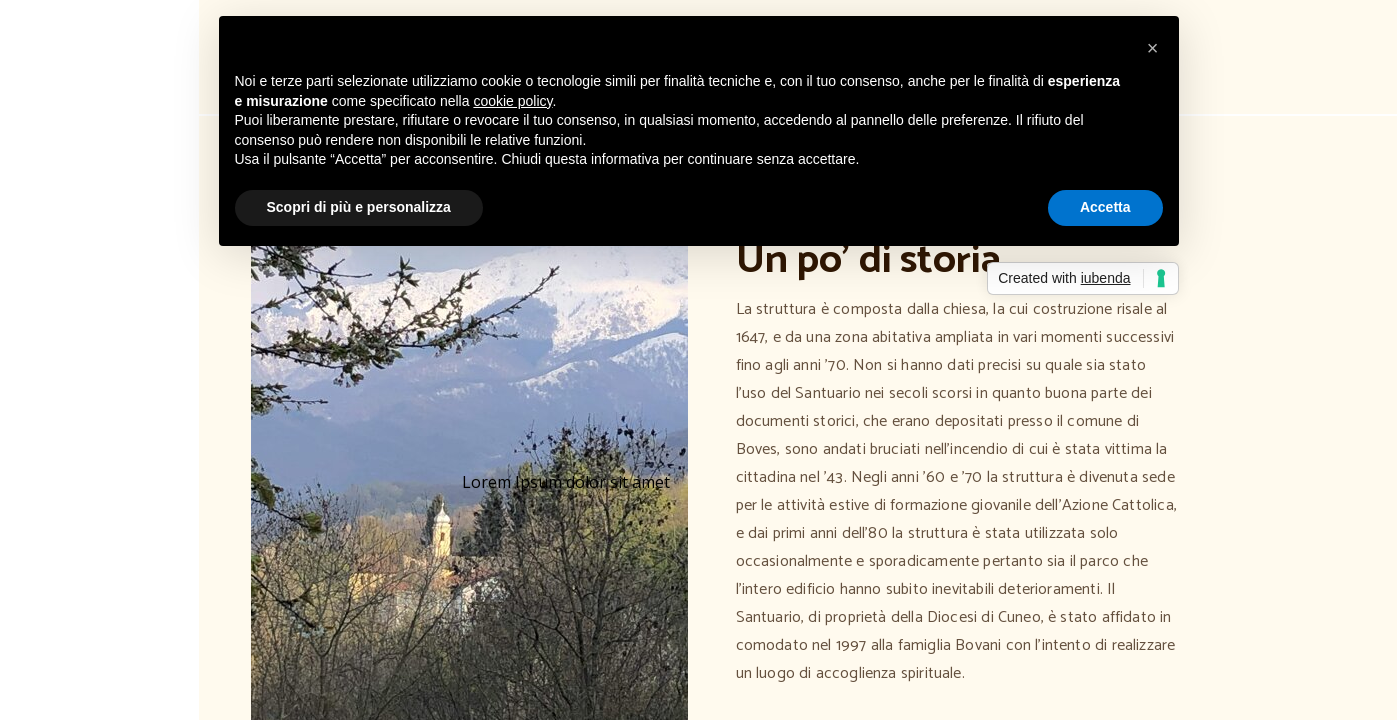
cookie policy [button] (512, 101)
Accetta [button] (1105, 207)
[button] (1153, 48)
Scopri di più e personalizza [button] (359, 207)
